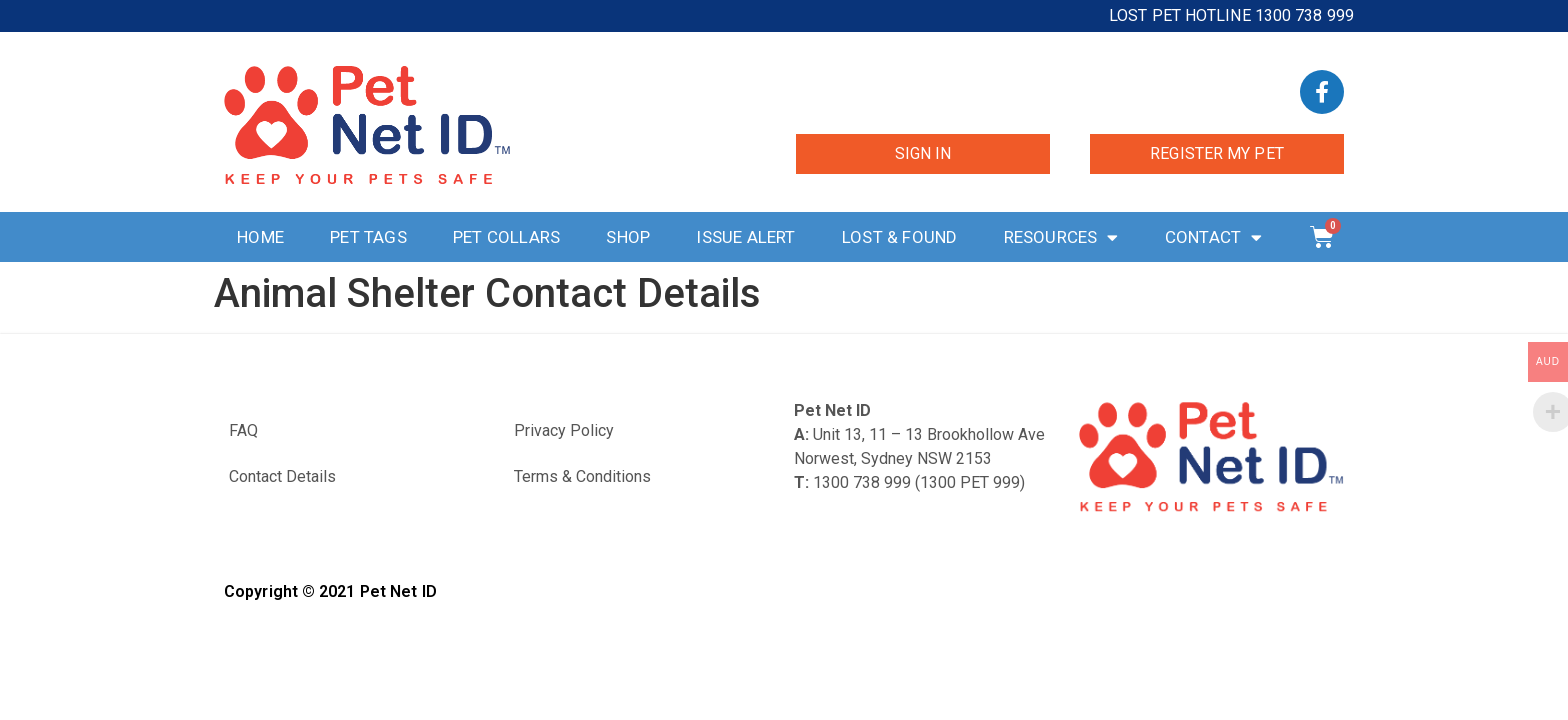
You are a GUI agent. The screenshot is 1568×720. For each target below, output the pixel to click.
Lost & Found (899, 237)
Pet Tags (368, 237)
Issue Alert (745, 237)
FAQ (243, 430)
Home (260, 237)
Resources (1061, 237)
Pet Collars (506, 237)
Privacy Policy (564, 430)
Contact (1214, 237)
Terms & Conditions (582, 476)
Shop (628, 237)
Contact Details (282, 476)
